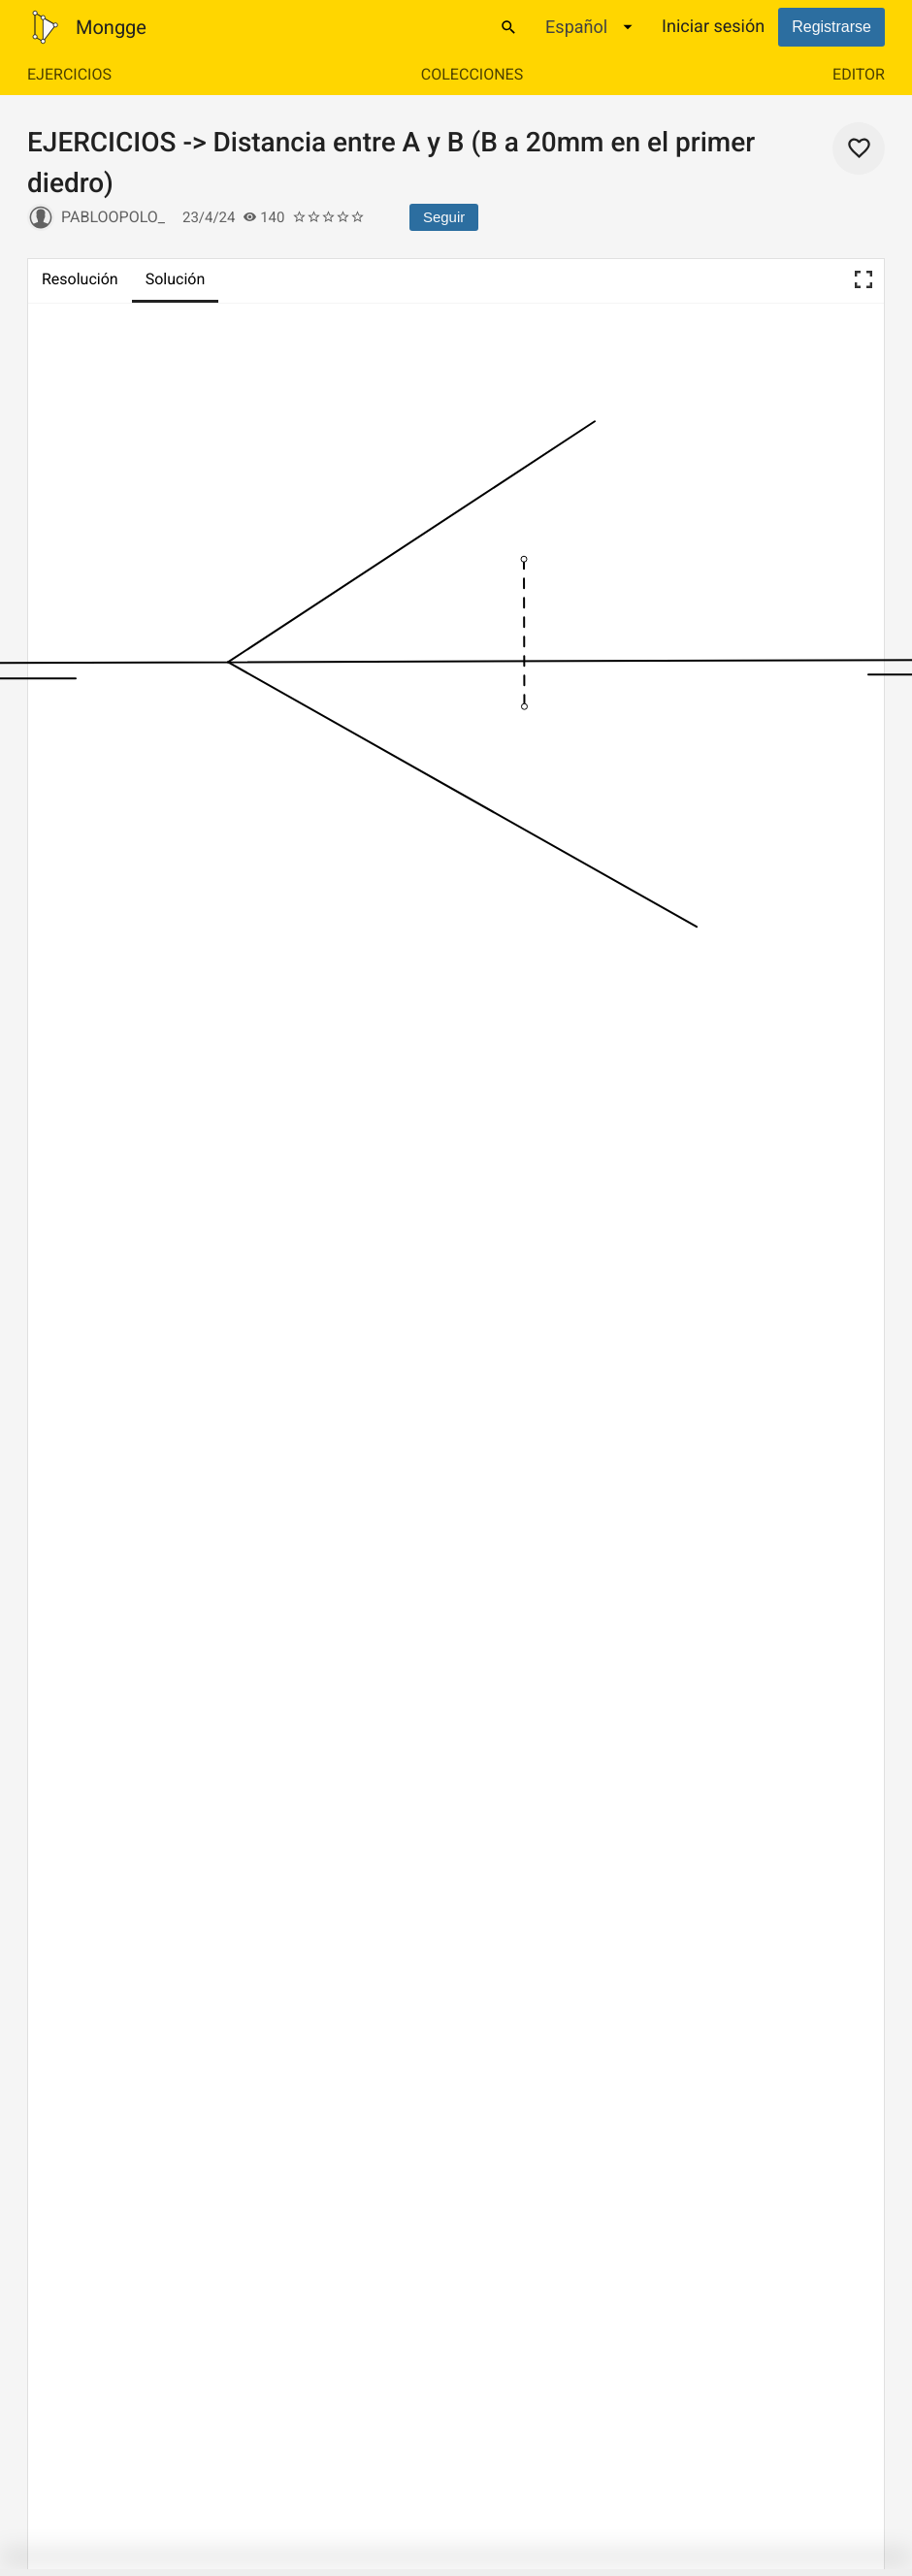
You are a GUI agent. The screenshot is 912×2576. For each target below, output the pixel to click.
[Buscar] (508, 27)
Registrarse (831, 26)
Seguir (444, 217)
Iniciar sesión (713, 26)
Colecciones (472, 74)
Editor (858, 74)
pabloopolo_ (113, 217)
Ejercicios (69, 74)
